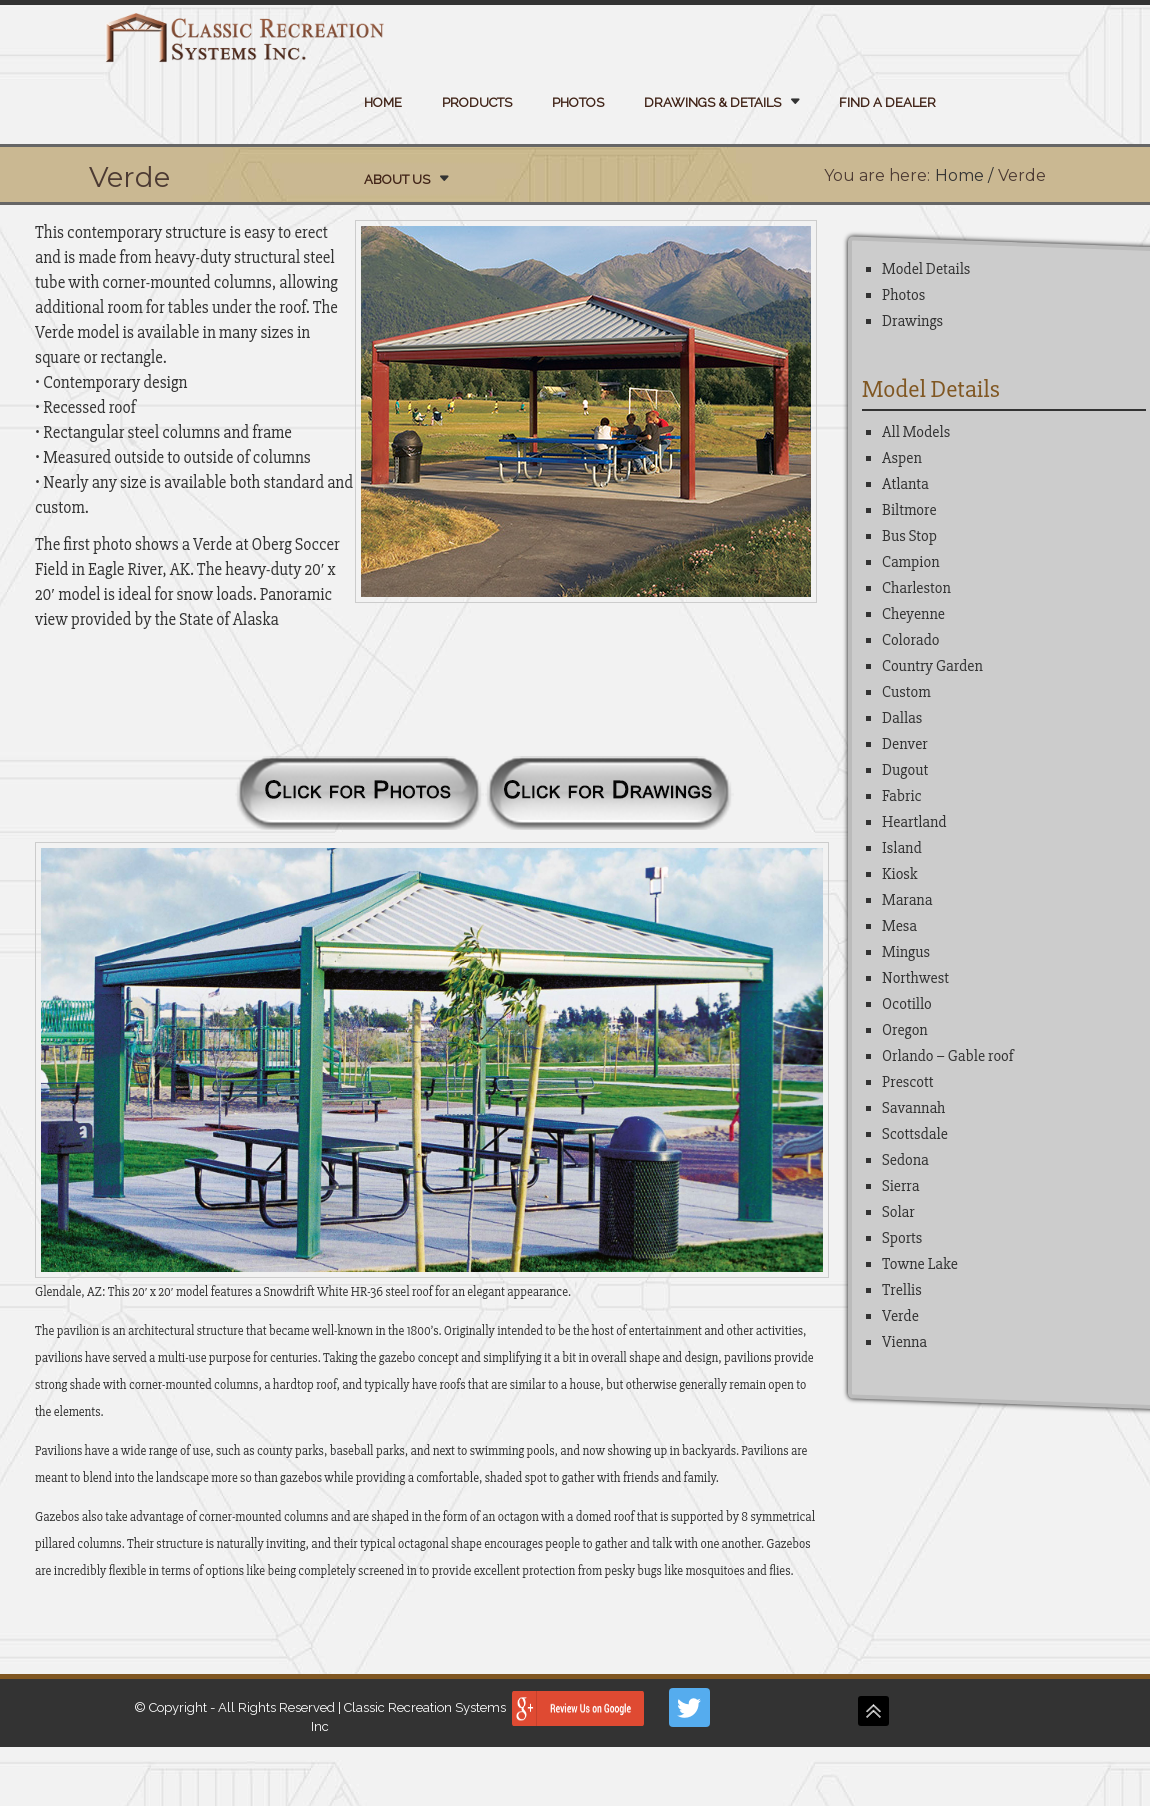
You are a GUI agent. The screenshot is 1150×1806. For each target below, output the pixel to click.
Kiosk (900, 874)
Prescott (908, 1082)
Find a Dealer (887, 102)
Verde (900, 1316)
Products (477, 102)
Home (383, 102)
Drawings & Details (712, 102)
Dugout (905, 770)
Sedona (905, 1160)
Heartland (914, 822)
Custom (906, 692)
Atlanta (905, 484)
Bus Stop (909, 536)
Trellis (902, 1290)
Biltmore (909, 510)
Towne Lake (920, 1264)
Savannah (913, 1108)
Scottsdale (915, 1134)
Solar (898, 1212)
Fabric (902, 796)
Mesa (899, 926)
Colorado (910, 640)
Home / (964, 175)
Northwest (915, 978)
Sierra (900, 1186)
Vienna (904, 1342)
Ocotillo (907, 1004)
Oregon (905, 1030)
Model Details (926, 269)
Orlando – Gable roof (948, 1056)
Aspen (902, 458)
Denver (905, 744)
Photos (578, 102)
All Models (916, 432)
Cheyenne (913, 614)
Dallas (902, 718)
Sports (902, 1238)
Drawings (912, 321)
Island (902, 848)
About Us (397, 179)
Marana (907, 900)
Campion (910, 562)
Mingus (906, 952)
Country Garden (932, 666)
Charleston (916, 588)
